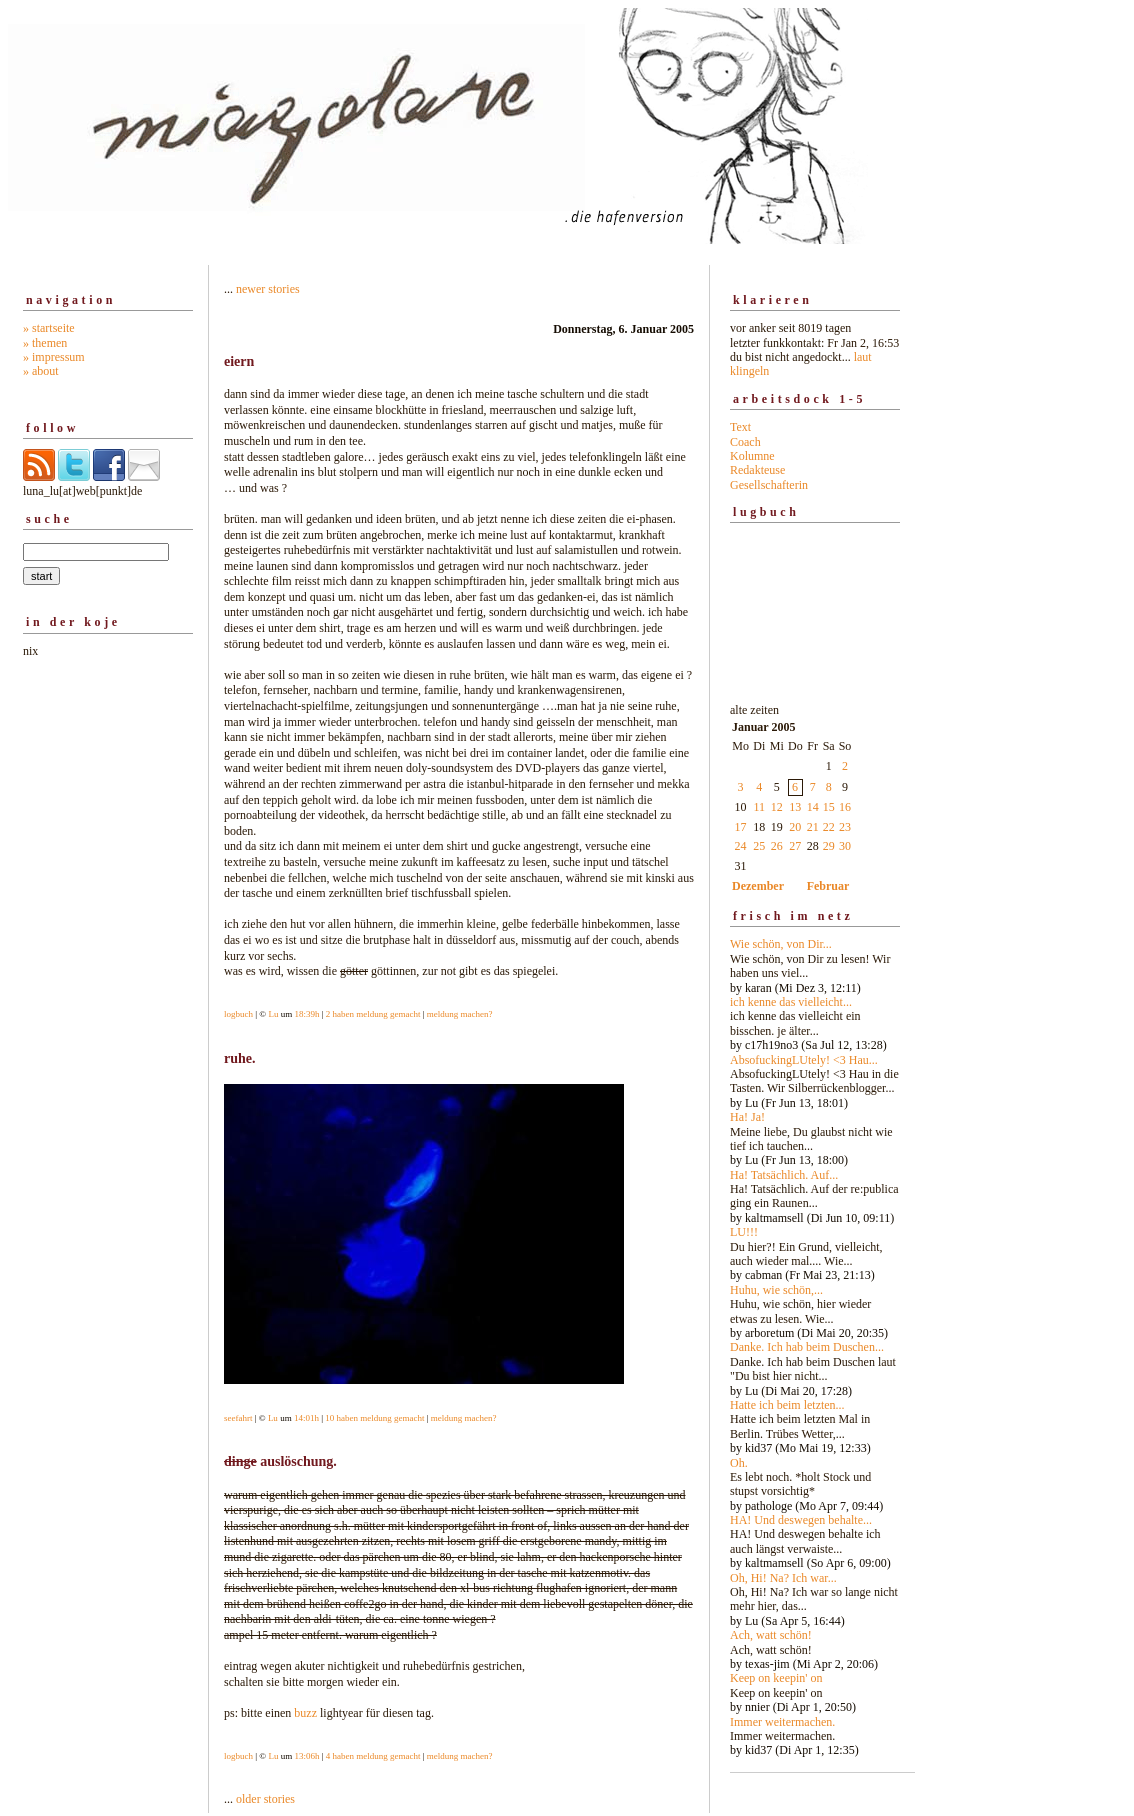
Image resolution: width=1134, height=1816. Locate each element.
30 (845, 846)
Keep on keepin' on (776, 1678)
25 (759, 846)
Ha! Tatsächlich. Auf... (784, 1175)
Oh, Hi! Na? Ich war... (783, 1578)
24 (741, 846)
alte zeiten (815, 1224)
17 (741, 827)
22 (829, 827)
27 (795, 846)
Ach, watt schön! (771, 1635)
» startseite (49, 328)
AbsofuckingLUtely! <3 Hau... (804, 1060)
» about (41, 371)
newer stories (268, 289)
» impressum (54, 357)
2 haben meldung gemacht (373, 1014)
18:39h (306, 1014)
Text (740, 427)
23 (845, 827)
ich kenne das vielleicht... (791, 1002)
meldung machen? (460, 1014)
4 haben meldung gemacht (373, 1756)
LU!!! (744, 1232)
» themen (45, 343)
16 (845, 807)
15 (829, 807)
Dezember (758, 886)
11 (760, 807)
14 (813, 807)
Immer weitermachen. (782, 1722)
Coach (745, 442)
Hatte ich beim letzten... (787, 1405)
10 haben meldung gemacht (374, 1418)
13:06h (306, 1756)
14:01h (306, 1418)
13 (795, 807)
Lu (273, 1014)
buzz (305, 1713)
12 (777, 807)
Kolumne (752, 456)
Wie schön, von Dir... (781, 944)
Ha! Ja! (747, 1117)
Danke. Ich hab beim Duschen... (807, 1347)
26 (777, 846)
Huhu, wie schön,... (776, 1290)
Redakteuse (757, 470)
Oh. (739, 1463)
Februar (828, 886)
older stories (265, 1799)
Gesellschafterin (769, 485)
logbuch (238, 1014)
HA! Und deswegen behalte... (801, 1520)
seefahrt (238, 1418)
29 (829, 846)
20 (795, 827)
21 (813, 827)
